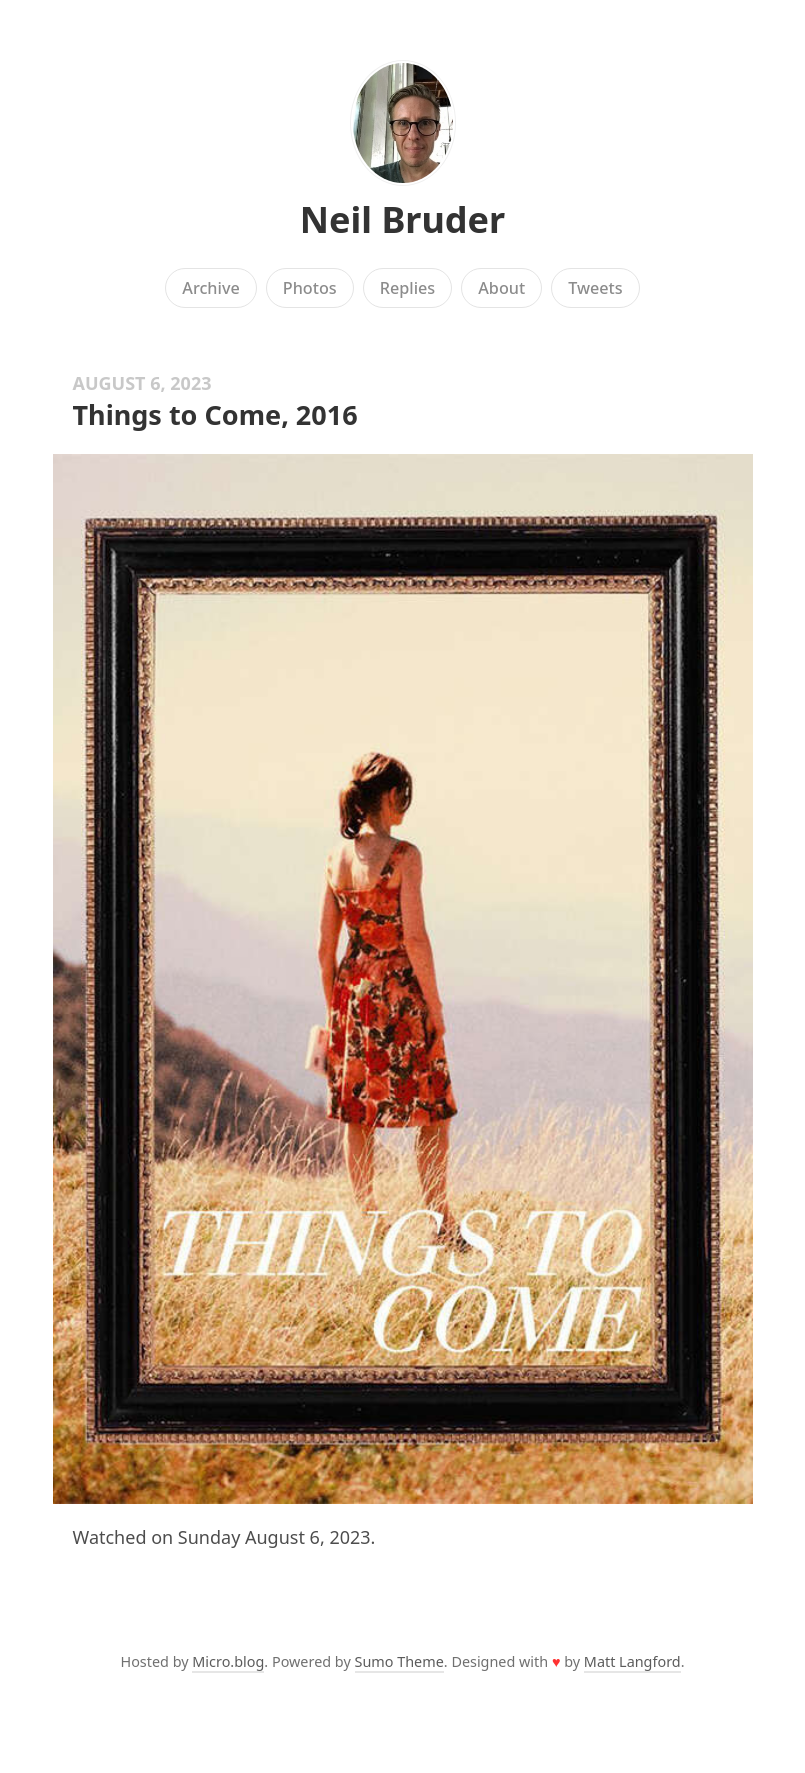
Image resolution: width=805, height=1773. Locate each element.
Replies (407, 288)
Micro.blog (228, 1661)
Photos (310, 288)
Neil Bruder (402, 219)
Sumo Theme (399, 1661)
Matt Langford (632, 1661)
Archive (210, 288)
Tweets (595, 288)
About (501, 288)
